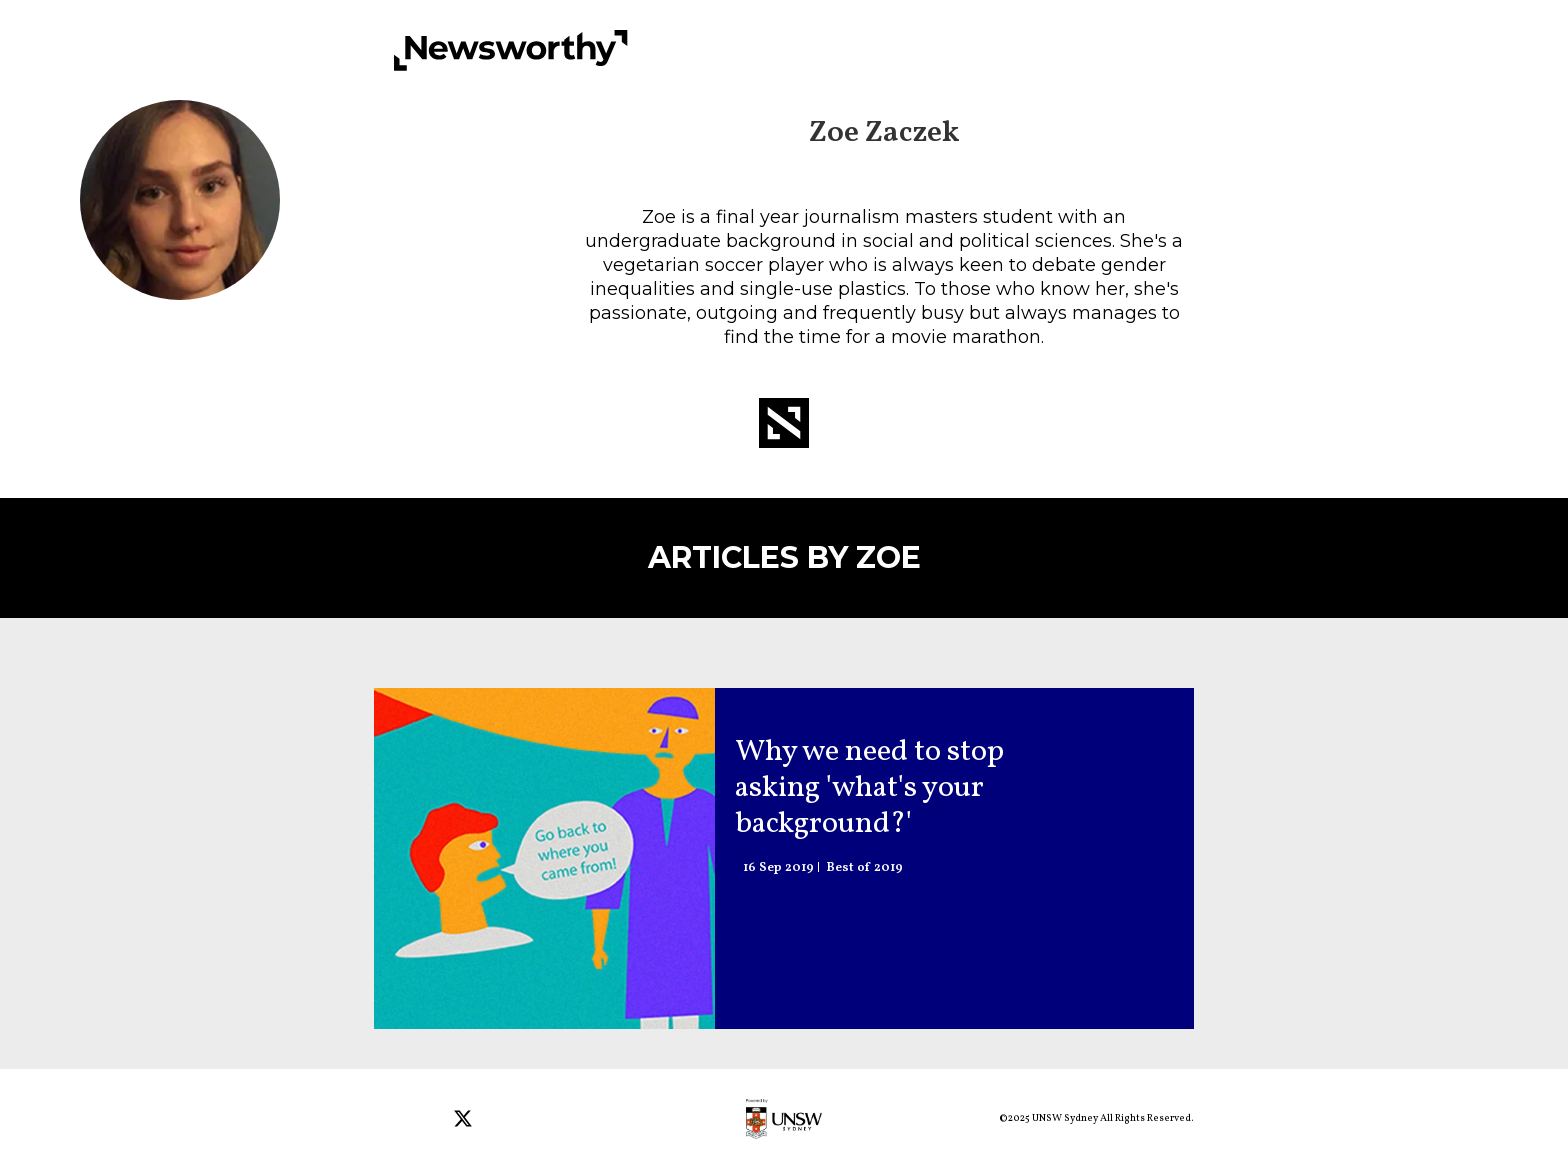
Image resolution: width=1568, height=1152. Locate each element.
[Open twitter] (466, 1120)
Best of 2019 (864, 868)
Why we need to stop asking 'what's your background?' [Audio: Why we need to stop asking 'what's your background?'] (869, 788)
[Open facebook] (392, 1120)
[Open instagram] (429, 1120)
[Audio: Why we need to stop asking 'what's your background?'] (544, 858)
